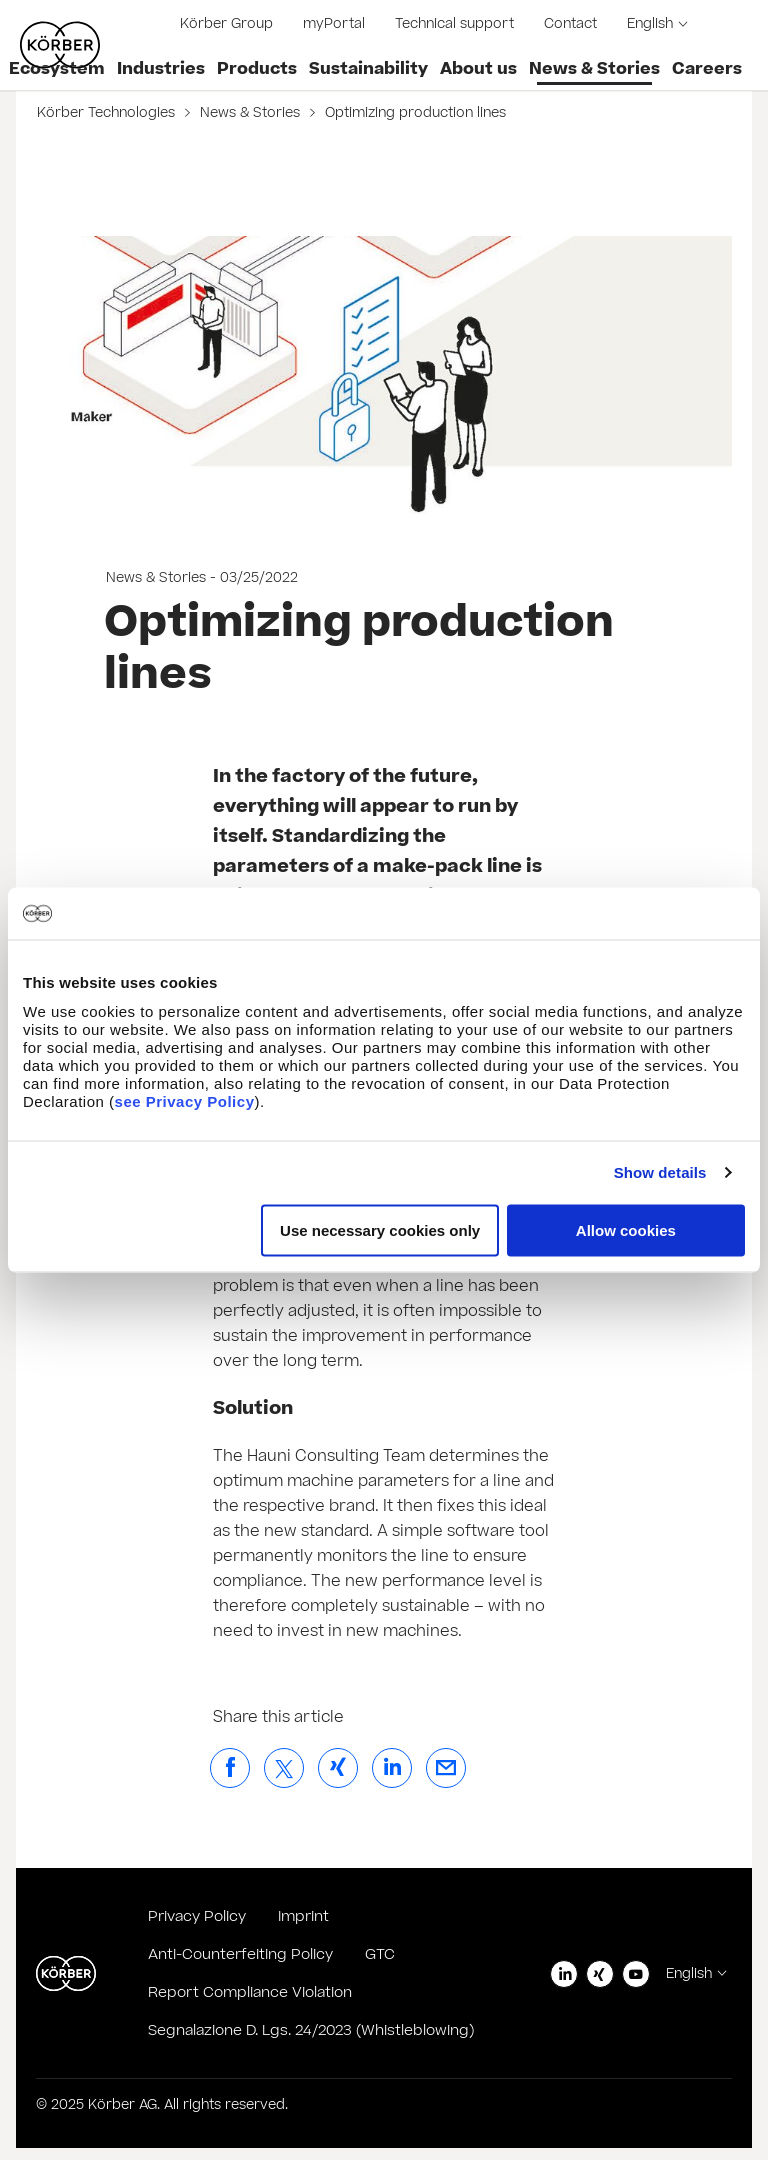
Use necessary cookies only (380, 1229)
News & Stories (594, 69)
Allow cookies (626, 1229)
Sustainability (368, 69)
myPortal (334, 24)
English (650, 24)
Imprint (303, 1916)
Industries (161, 69)
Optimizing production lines (413, 113)
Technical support (454, 24)
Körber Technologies (108, 113)
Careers (707, 69)
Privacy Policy (197, 1916)
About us (478, 69)
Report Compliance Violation (250, 1992)
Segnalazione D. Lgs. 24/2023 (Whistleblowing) (311, 2030)
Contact (570, 24)
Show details (660, 1172)
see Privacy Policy (185, 1100)
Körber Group (226, 24)
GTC (380, 1954)
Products (257, 69)
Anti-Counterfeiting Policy (240, 1954)
